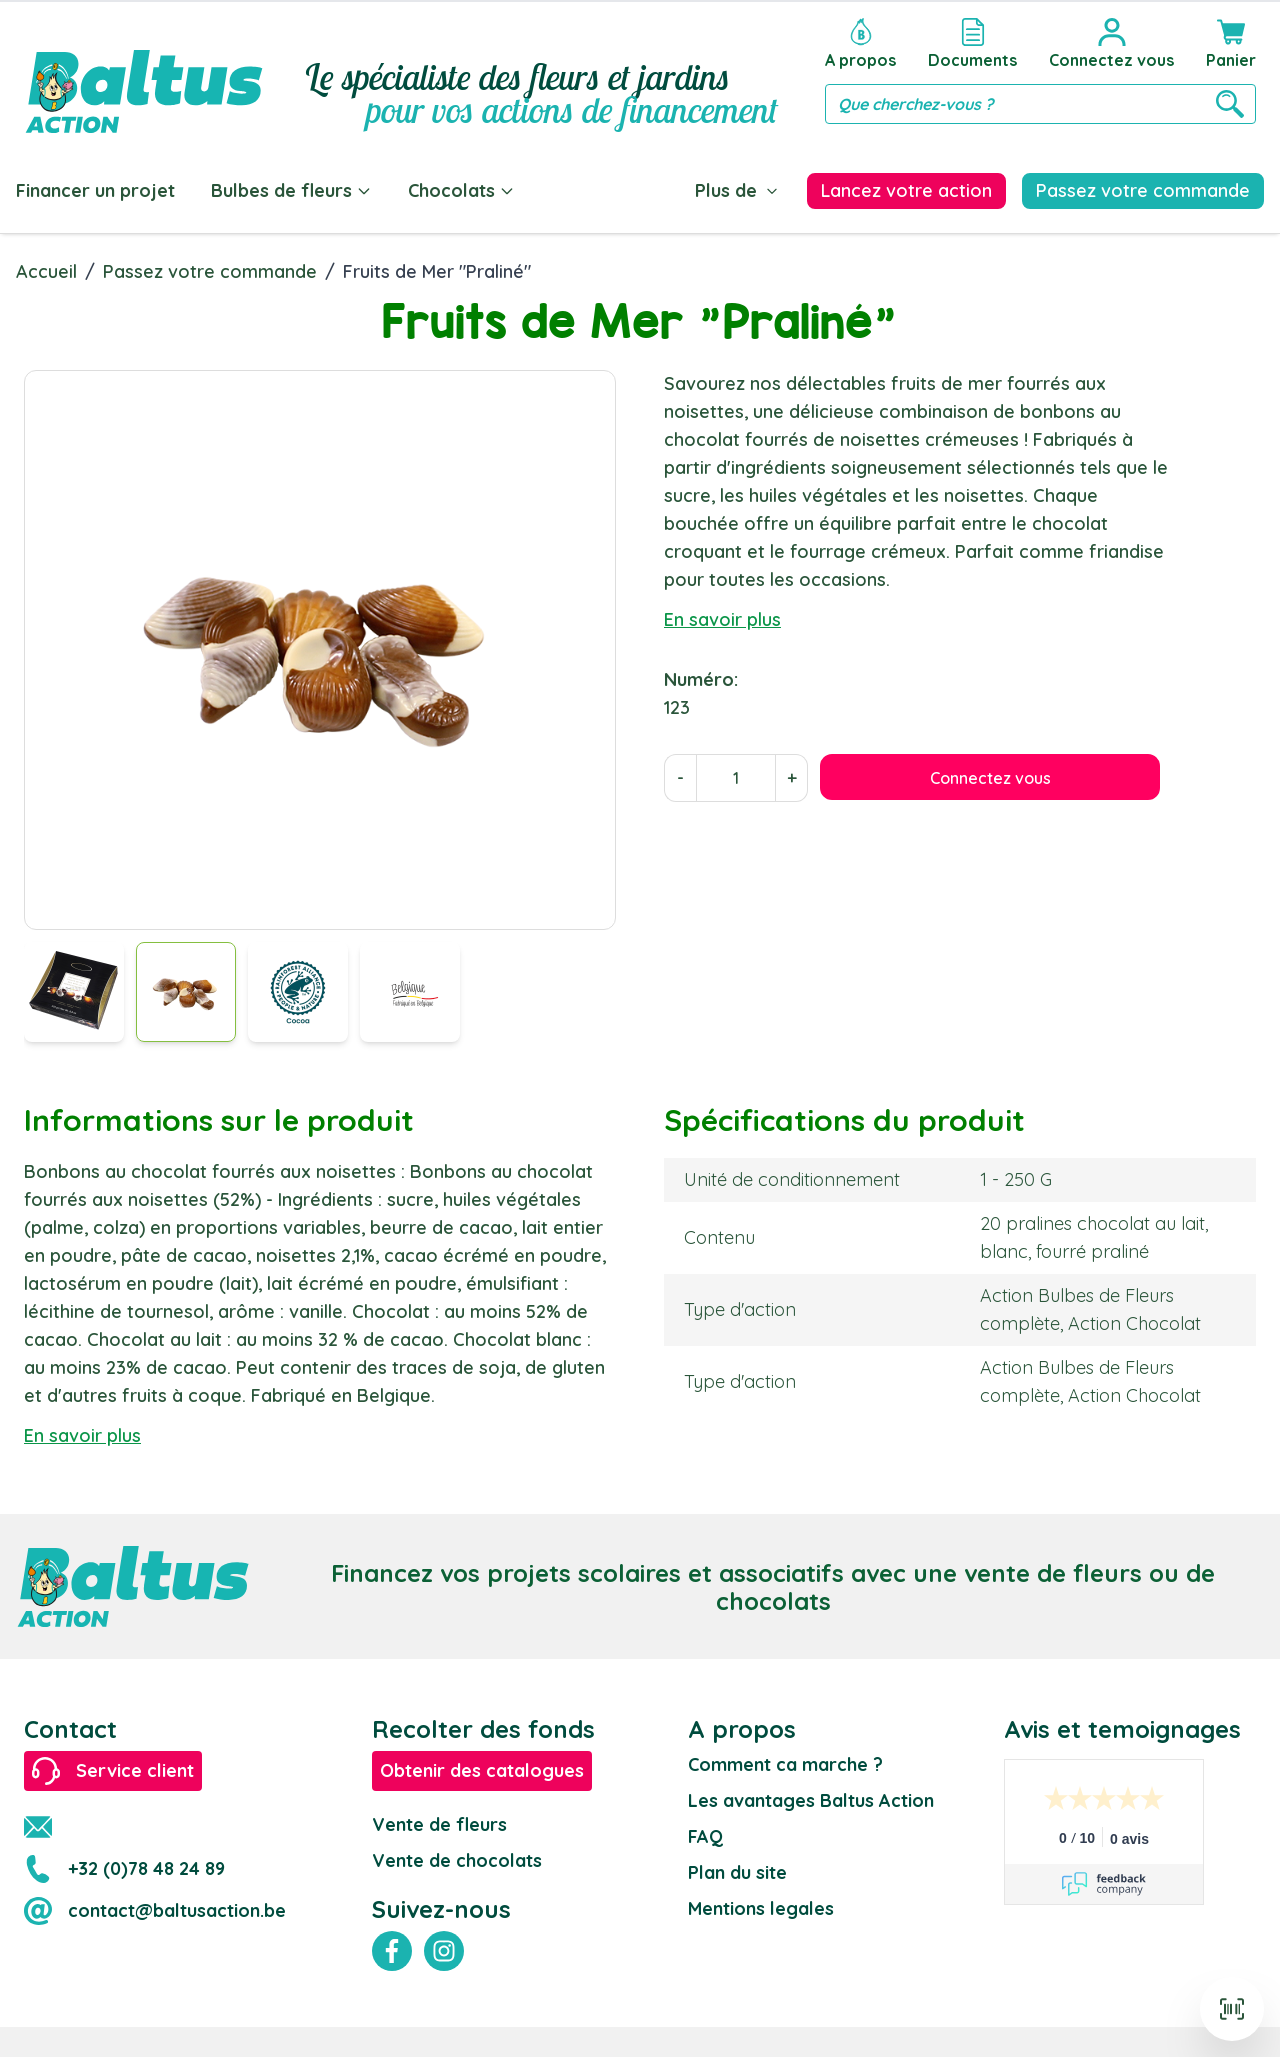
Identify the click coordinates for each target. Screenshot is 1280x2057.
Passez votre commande (210, 271)
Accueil (46, 271)
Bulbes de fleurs (291, 190)
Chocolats (461, 190)
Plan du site (737, 1872)
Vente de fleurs (439, 1824)
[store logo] (144, 71)
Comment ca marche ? (785, 1764)
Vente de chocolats (457, 1860)
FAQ (705, 1836)
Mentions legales (761, 1908)
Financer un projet (95, 190)
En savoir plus (722, 619)
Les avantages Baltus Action (811, 1800)
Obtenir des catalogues (482, 1770)
